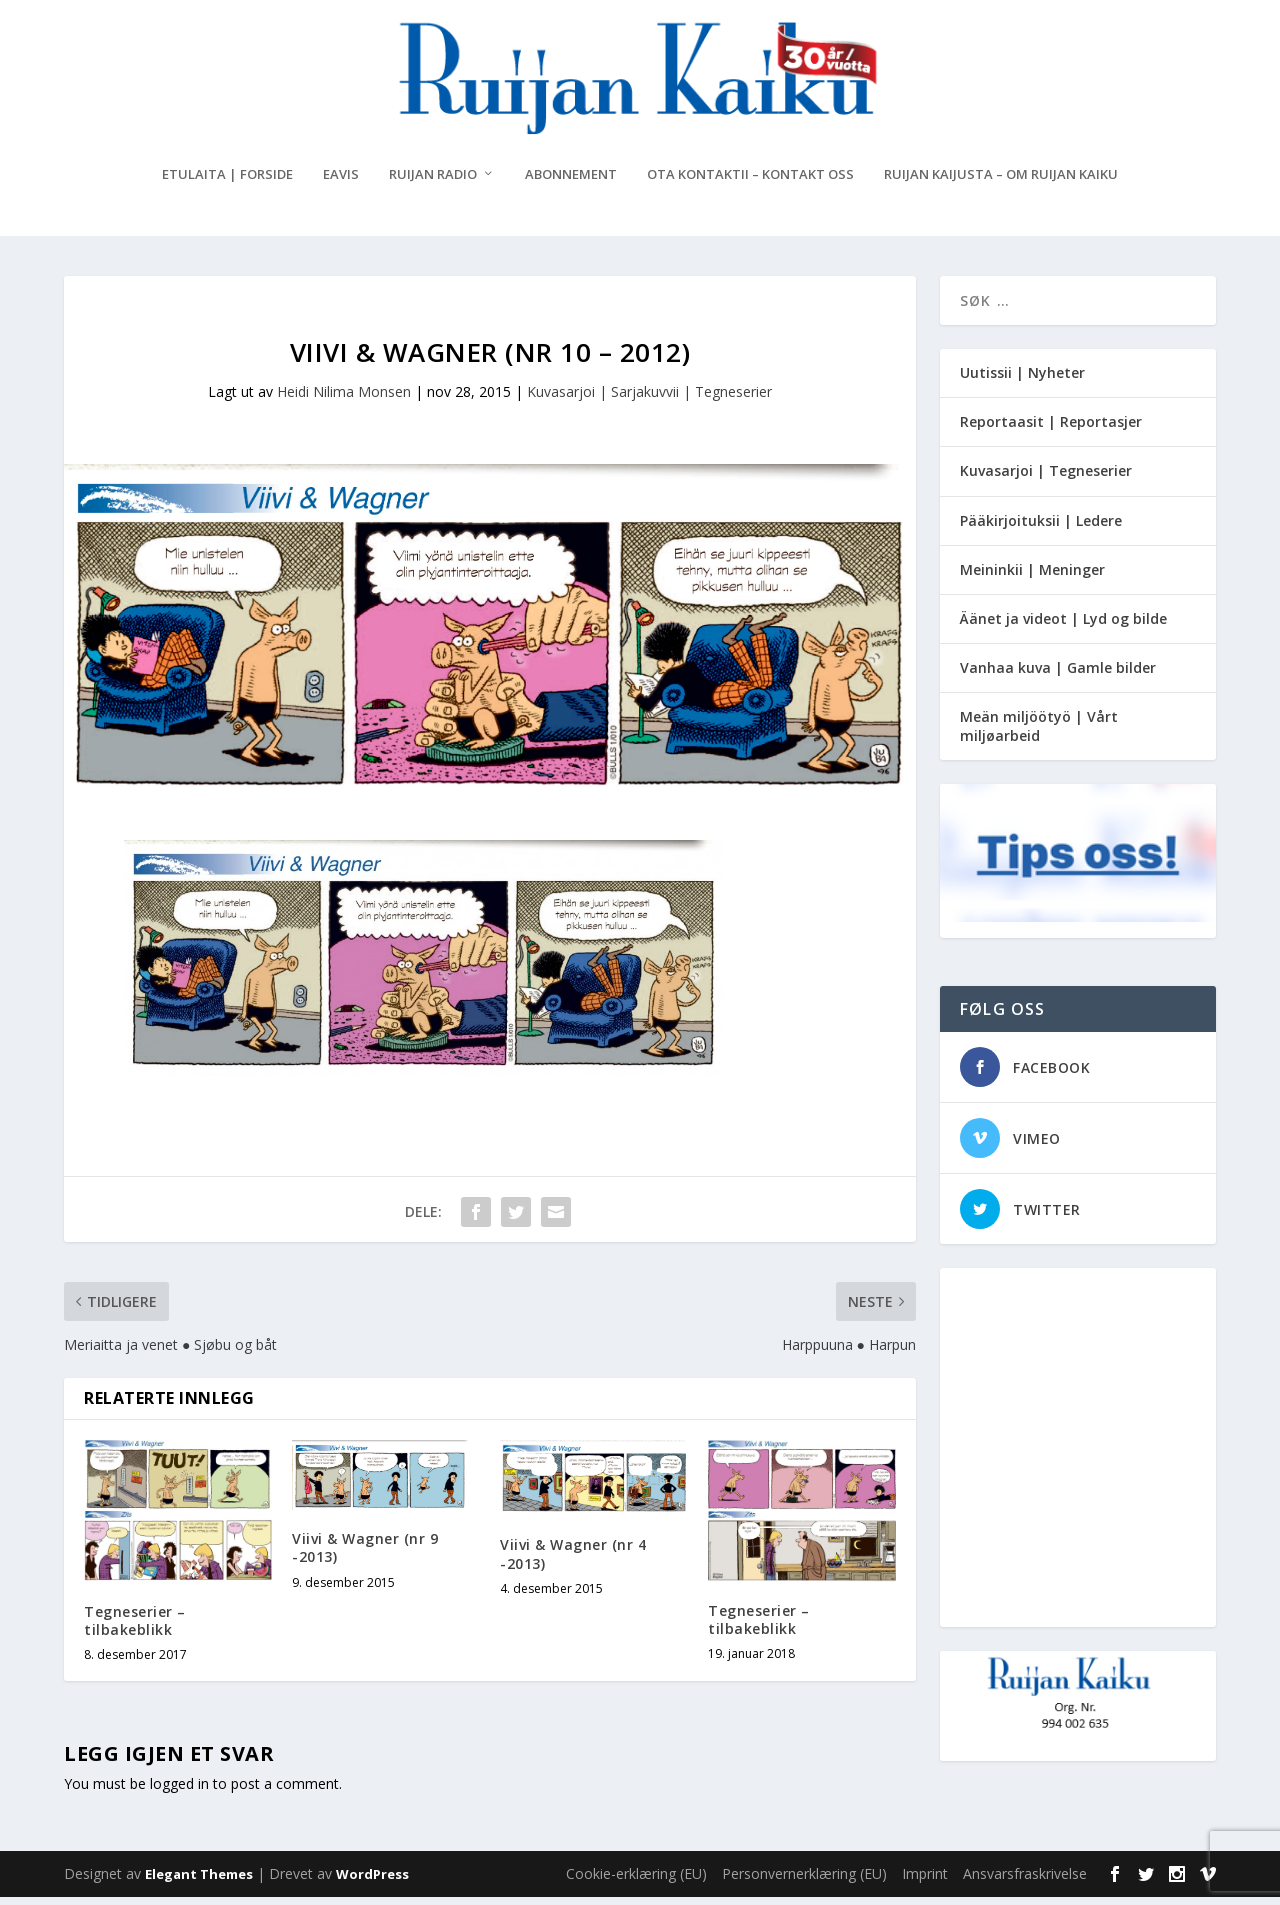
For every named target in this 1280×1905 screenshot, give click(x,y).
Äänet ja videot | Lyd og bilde (1063, 626)
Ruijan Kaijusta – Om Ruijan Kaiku (1001, 182)
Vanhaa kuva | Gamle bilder (1058, 675)
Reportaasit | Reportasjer (1051, 429)
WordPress (372, 1882)
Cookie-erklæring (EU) (636, 1881)
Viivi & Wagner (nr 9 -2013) (365, 1555)
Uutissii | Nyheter (1022, 380)
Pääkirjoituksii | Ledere (1041, 528)
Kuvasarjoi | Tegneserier (1046, 478)
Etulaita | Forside (227, 182)
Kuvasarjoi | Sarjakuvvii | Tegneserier (649, 399)
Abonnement (571, 182)
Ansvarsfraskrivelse (1025, 1881)
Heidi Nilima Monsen (344, 399)
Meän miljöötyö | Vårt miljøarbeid (1039, 733)
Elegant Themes (199, 1882)
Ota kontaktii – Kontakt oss (750, 182)
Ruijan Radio (433, 182)
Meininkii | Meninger (1032, 577)
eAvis (341, 182)
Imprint (925, 1881)
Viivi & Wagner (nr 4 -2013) (573, 1561)
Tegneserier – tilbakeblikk (135, 1627)
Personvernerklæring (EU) (804, 1881)
